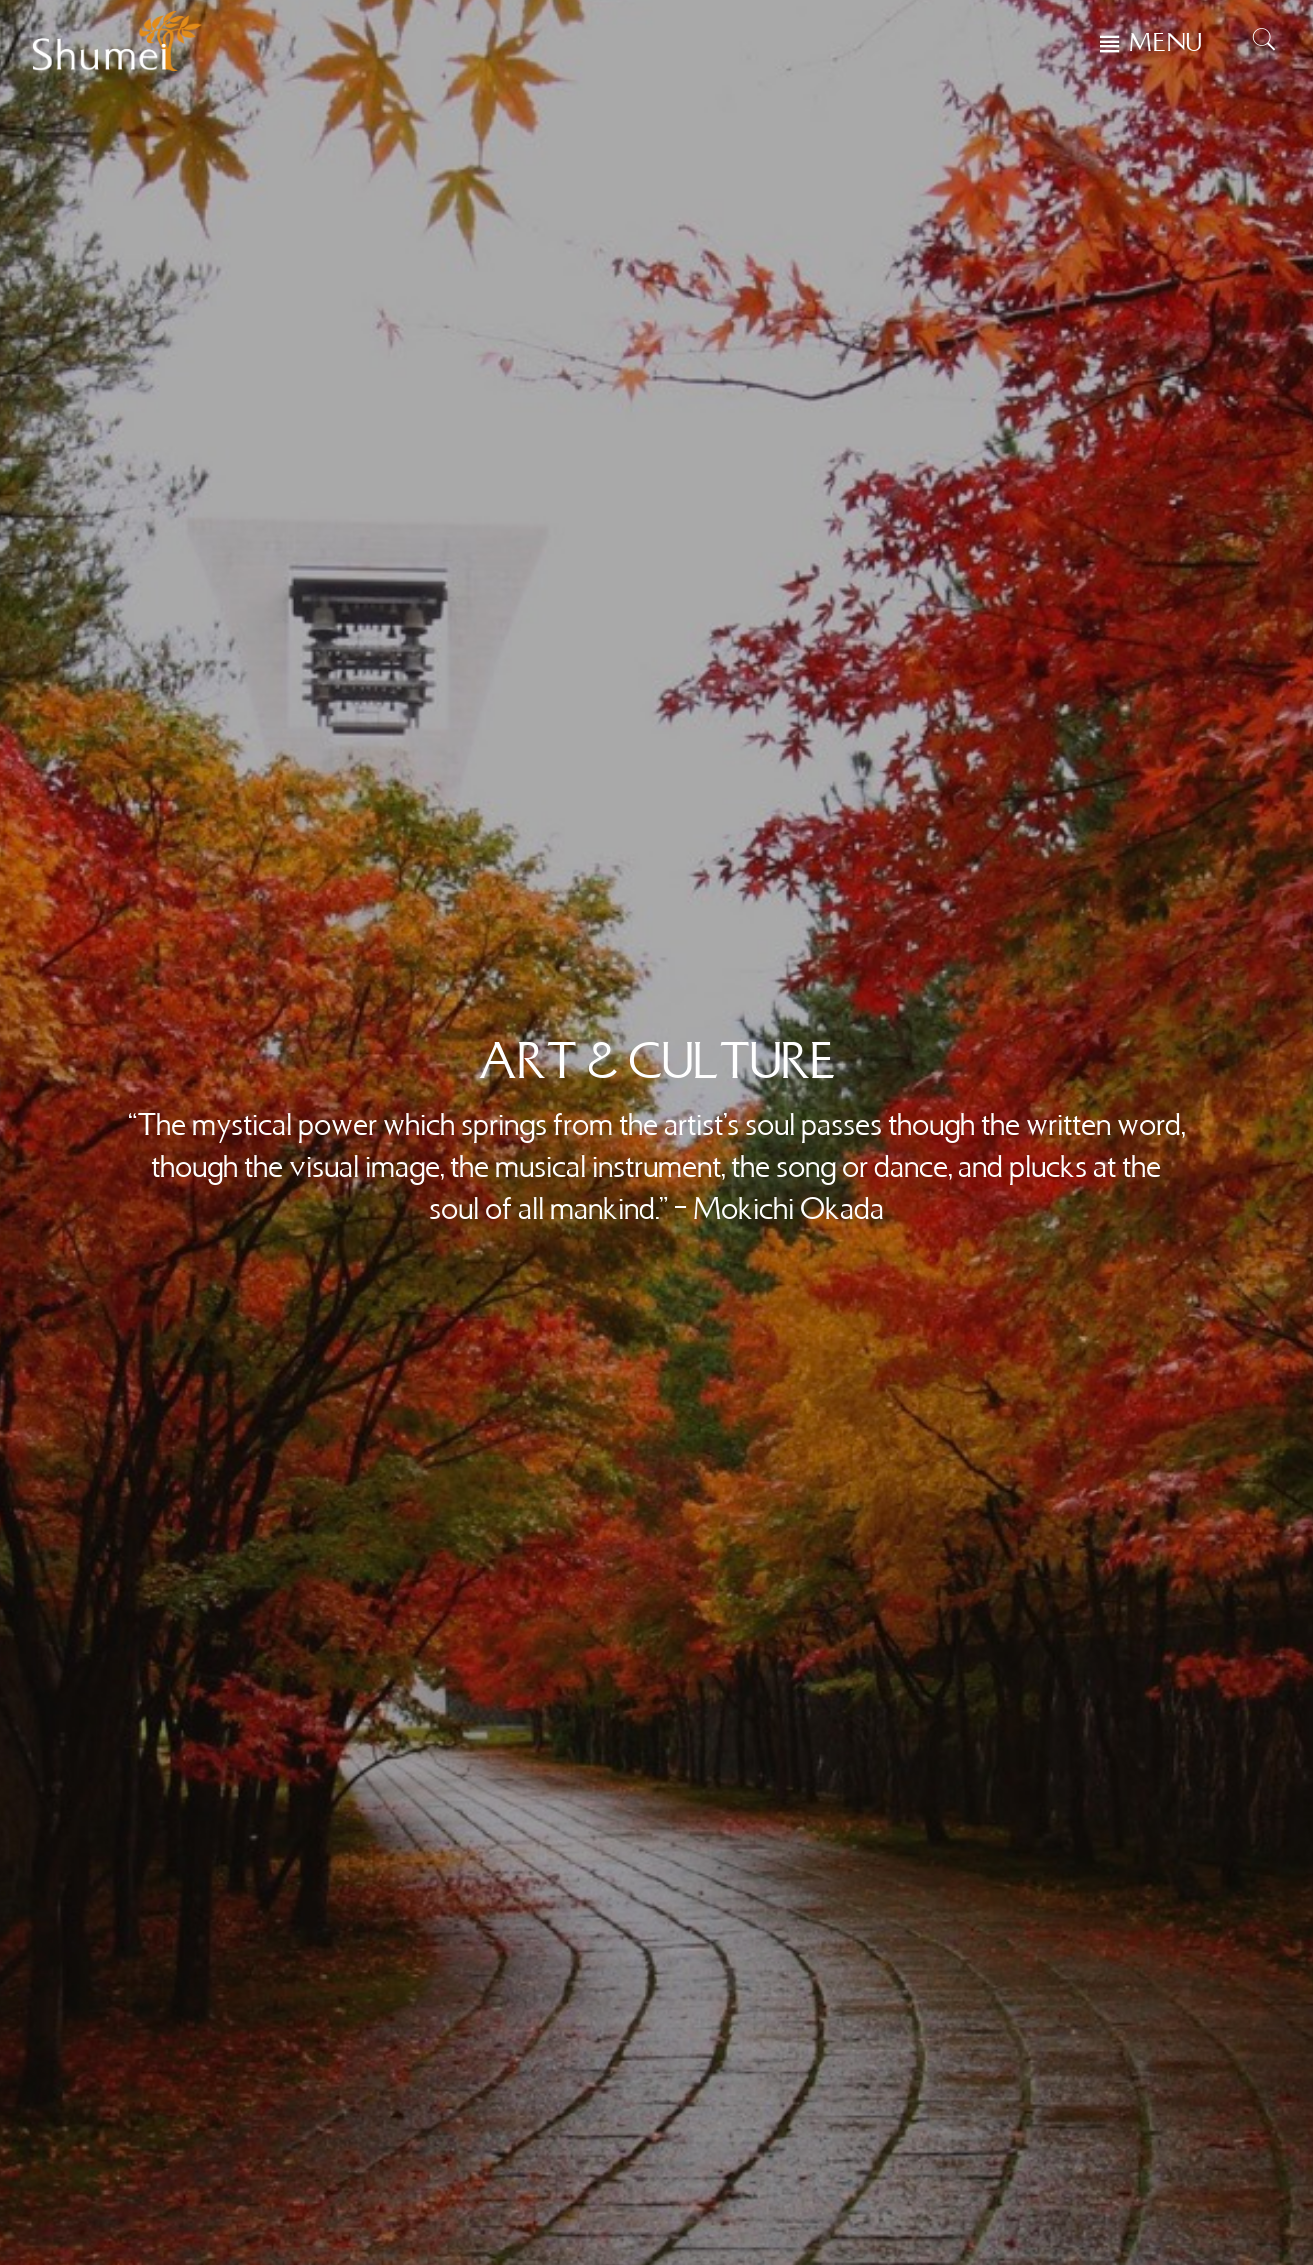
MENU (1166, 43)
